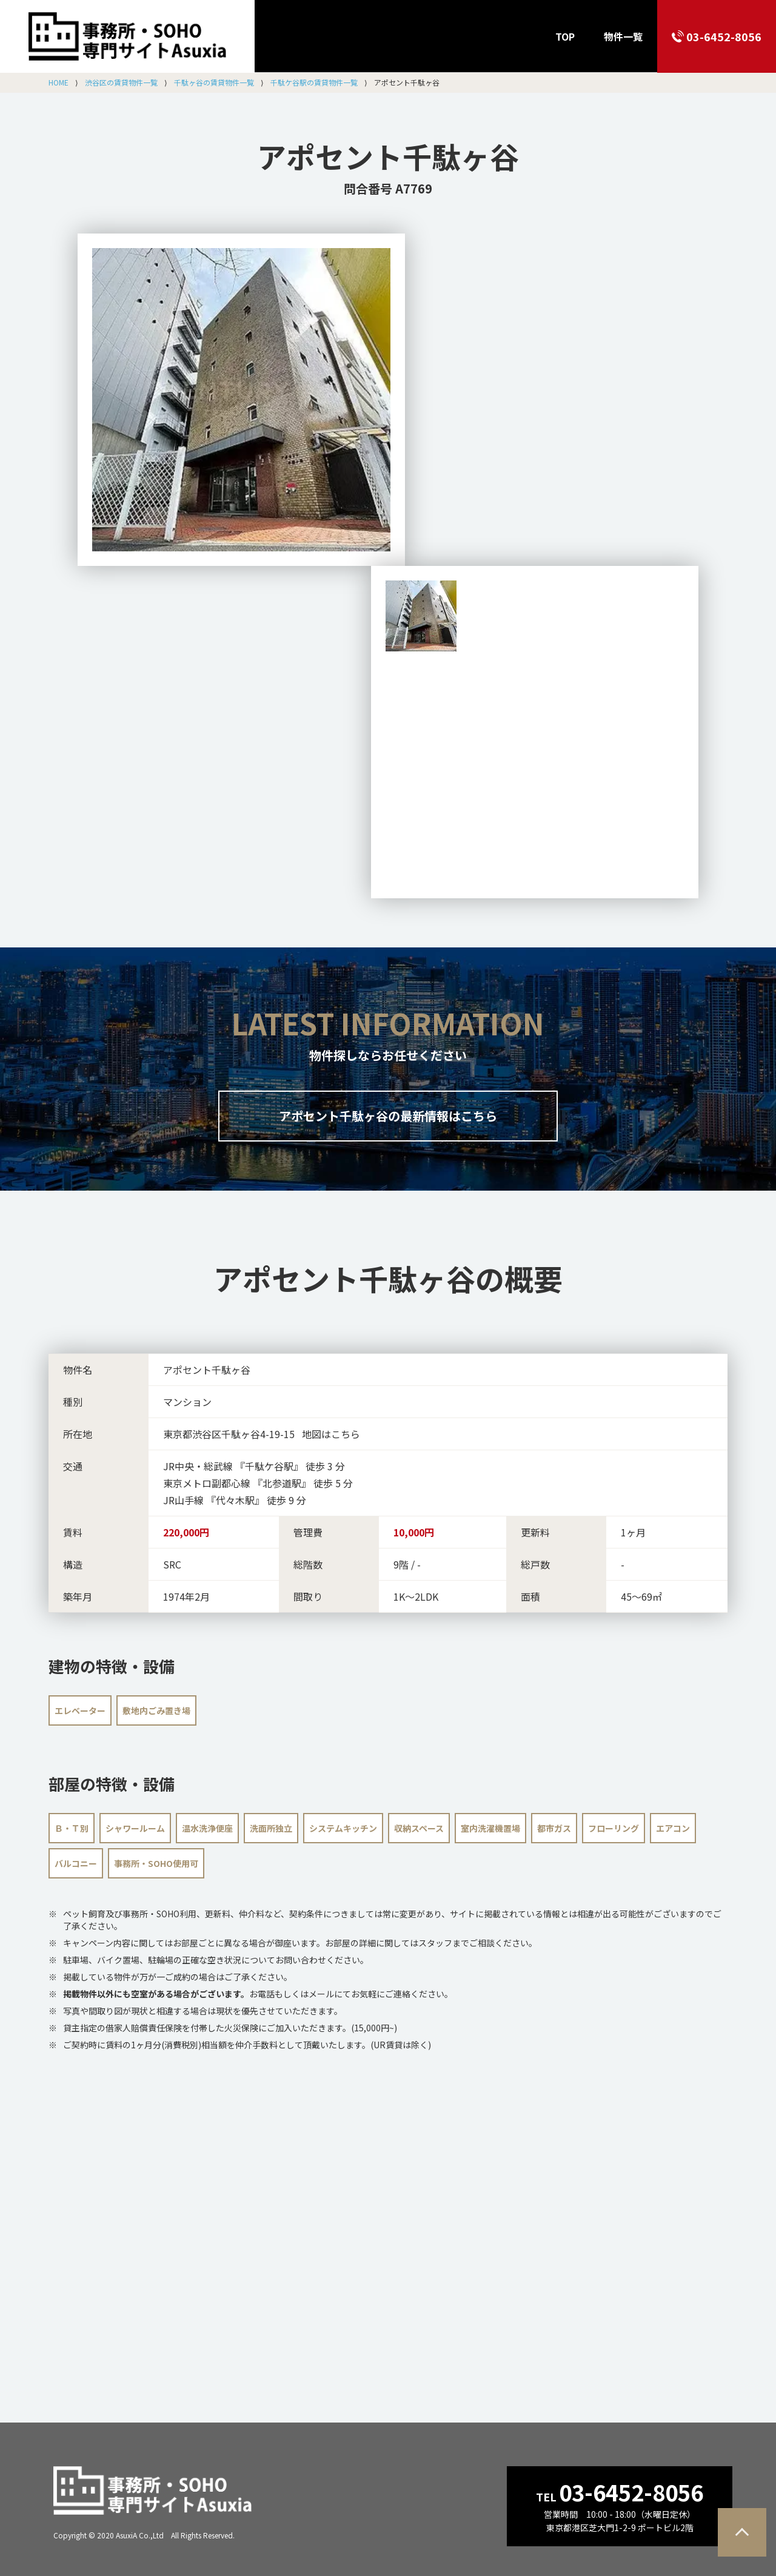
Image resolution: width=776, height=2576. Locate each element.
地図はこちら (331, 1434)
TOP (565, 36)
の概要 (388, 1278)
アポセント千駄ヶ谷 (388, 156)
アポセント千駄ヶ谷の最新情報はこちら (388, 1116)
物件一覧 (623, 36)
